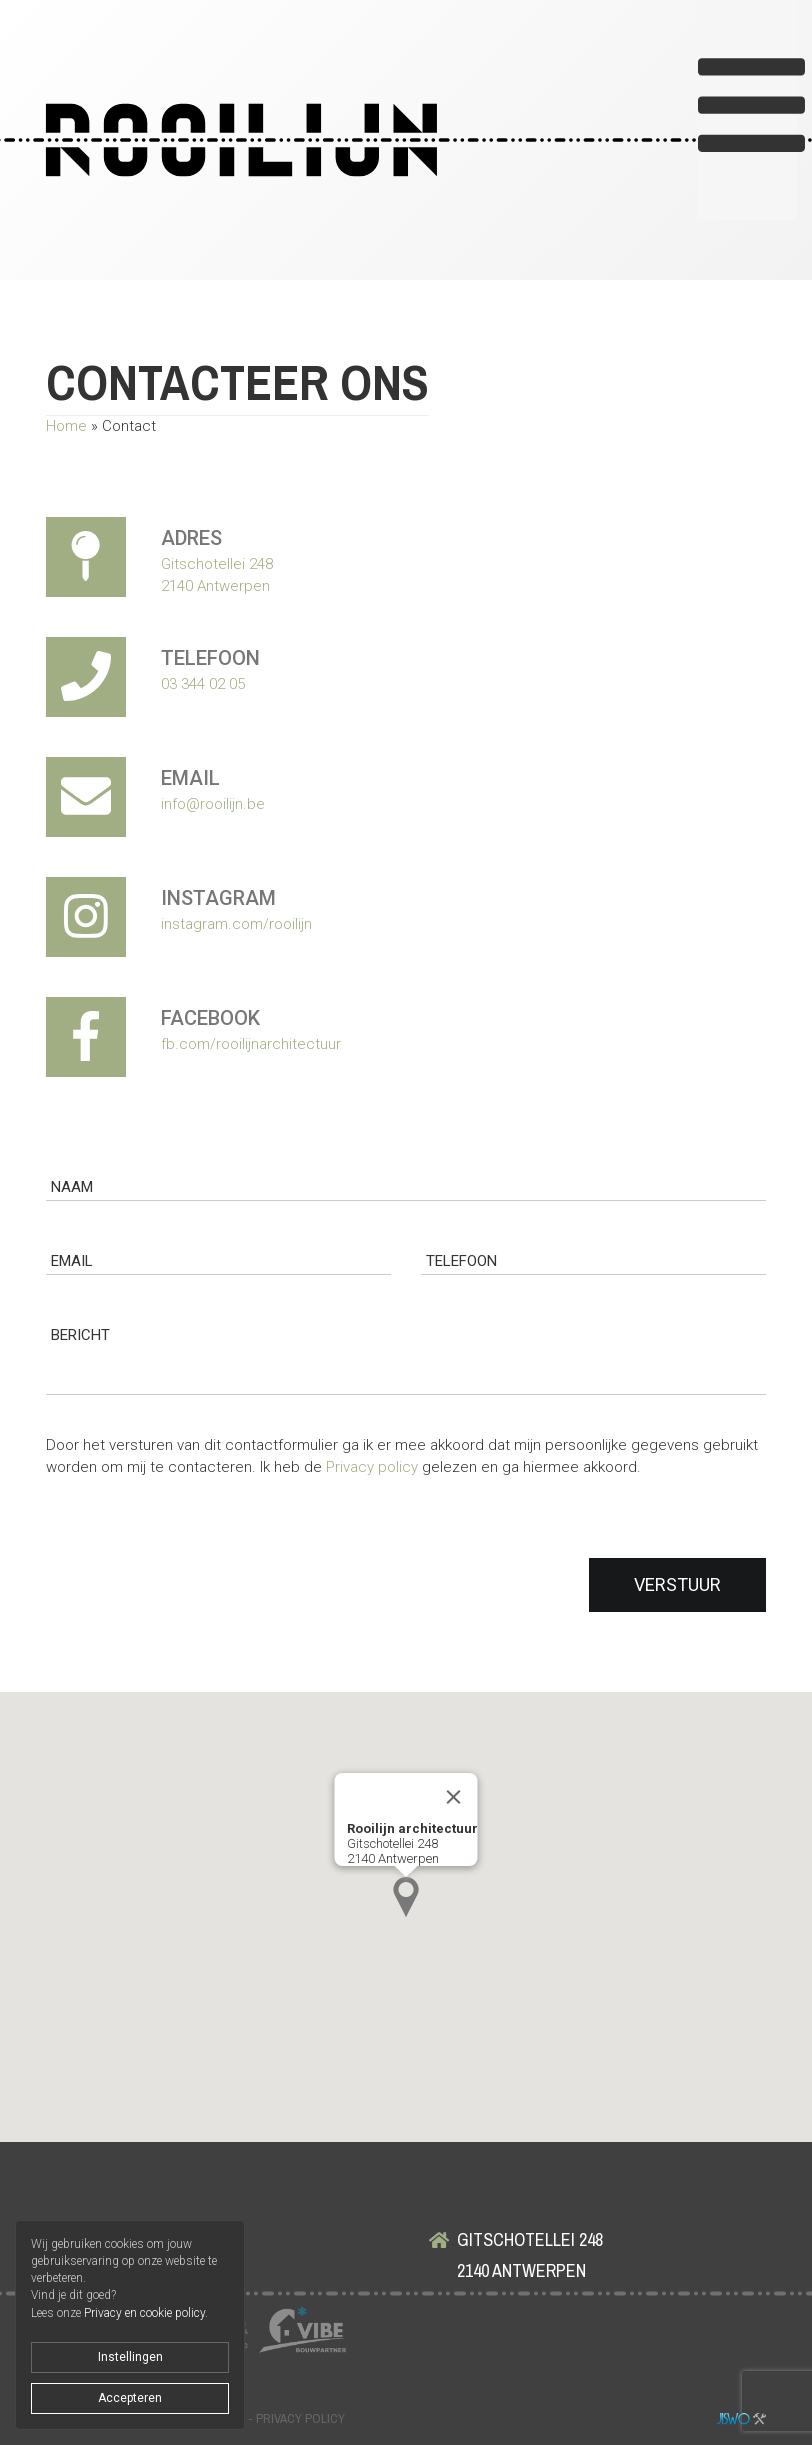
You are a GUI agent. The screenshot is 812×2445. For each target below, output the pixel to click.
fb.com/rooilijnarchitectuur (251, 1044)
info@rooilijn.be (213, 804)
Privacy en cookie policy (144, 2313)
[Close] (454, 1797)
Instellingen (130, 2357)
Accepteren (130, 2398)
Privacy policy (372, 1467)
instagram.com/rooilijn (236, 924)
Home (66, 426)
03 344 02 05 (203, 684)
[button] (406, 1897)
